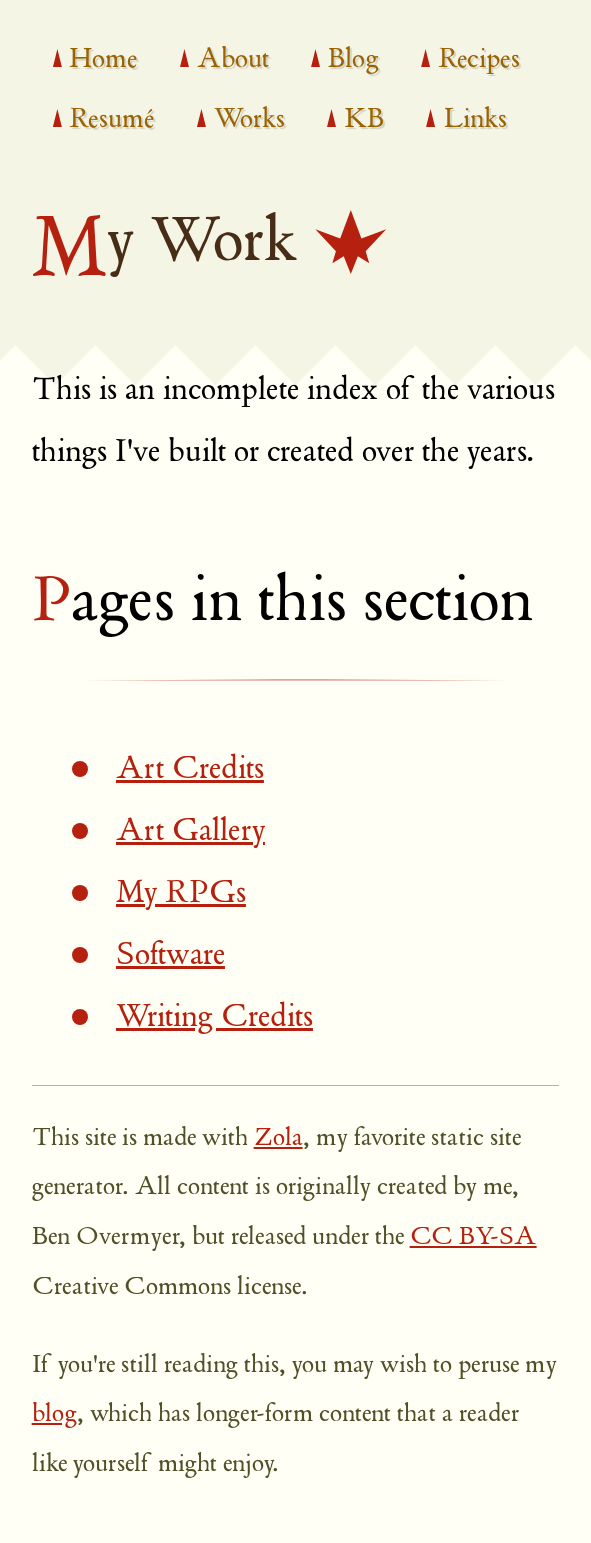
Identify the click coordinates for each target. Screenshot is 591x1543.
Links (475, 121)
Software (170, 956)
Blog (353, 61)
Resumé (111, 121)
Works (249, 121)
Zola (278, 1139)
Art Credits (190, 770)
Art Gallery (190, 832)
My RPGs (181, 894)
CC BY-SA (473, 1238)
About (233, 61)
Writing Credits (214, 1018)
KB (364, 121)
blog (54, 1415)
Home (103, 61)
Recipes (479, 61)
